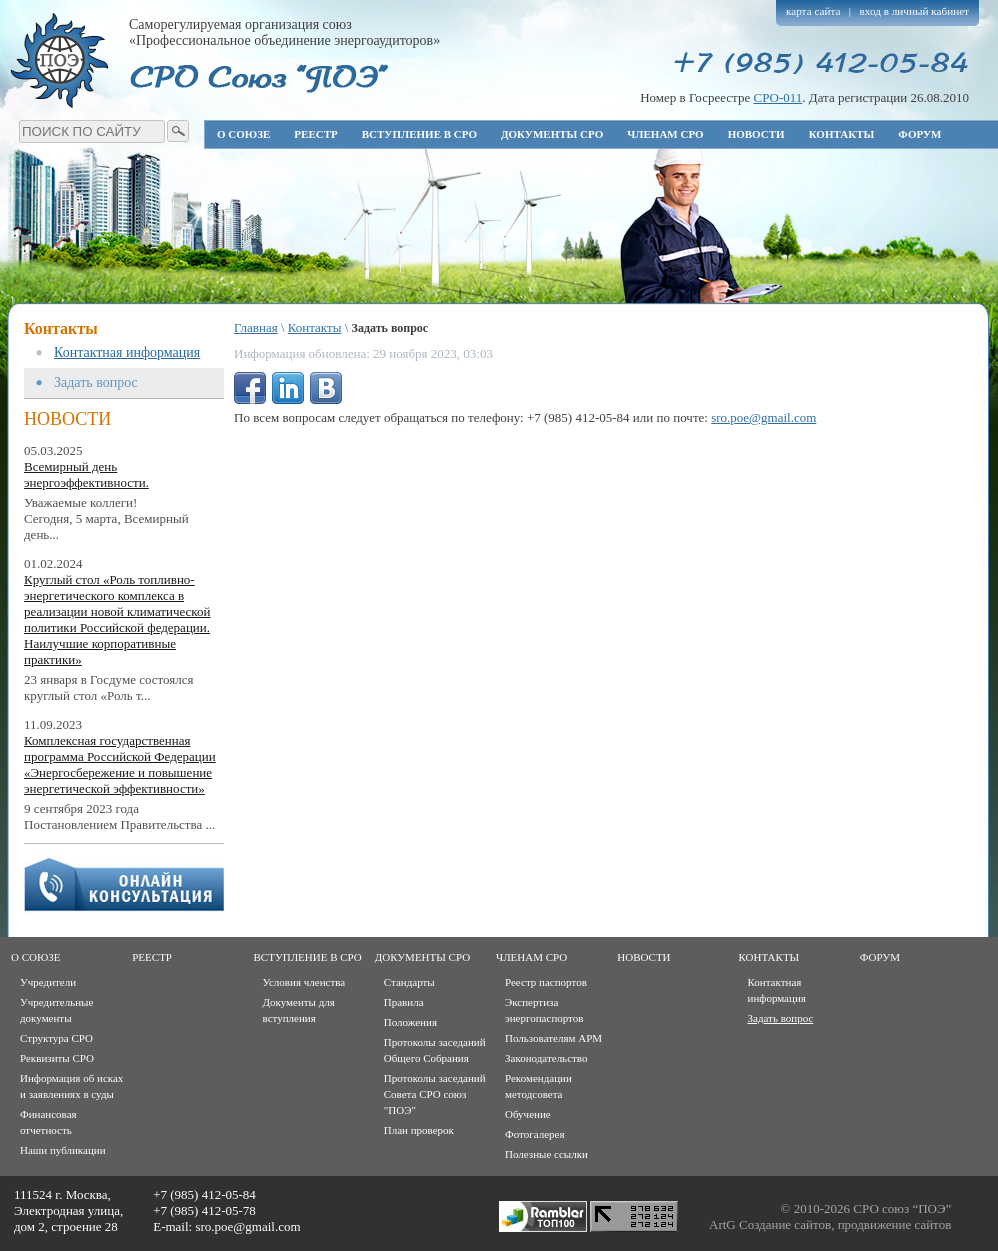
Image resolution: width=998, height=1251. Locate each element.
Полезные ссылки (546, 1154)
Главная (256, 327)
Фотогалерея (535, 1134)
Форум (919, 134)
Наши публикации (63, 1150)
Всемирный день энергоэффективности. (86, 474)
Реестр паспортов (546, 982)
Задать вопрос (96, 382)
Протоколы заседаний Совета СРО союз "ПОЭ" (435, 1094)
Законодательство (546, 1058)
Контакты (842, 134)
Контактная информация (127, 352)
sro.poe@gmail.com (763, 417)
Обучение (528, 1114)
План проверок (419, 1130)
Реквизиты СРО (57, 1058)
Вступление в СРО (419, 134)
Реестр (315, 134)
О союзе (243, 134)
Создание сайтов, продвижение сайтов (845, 1224)
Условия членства (304, 982)
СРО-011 (777, 97)
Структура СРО (56, 1038)
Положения (410, 1022)
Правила (404, 1002)
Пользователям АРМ (553, 1038)
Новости (756, 134)
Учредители (48, 982)
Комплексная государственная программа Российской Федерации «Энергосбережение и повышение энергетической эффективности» (120, 764)
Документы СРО (552, 134)
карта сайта (813, 11)
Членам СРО (665, 134)
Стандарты (409, 982)
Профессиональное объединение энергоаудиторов (59, 60)
